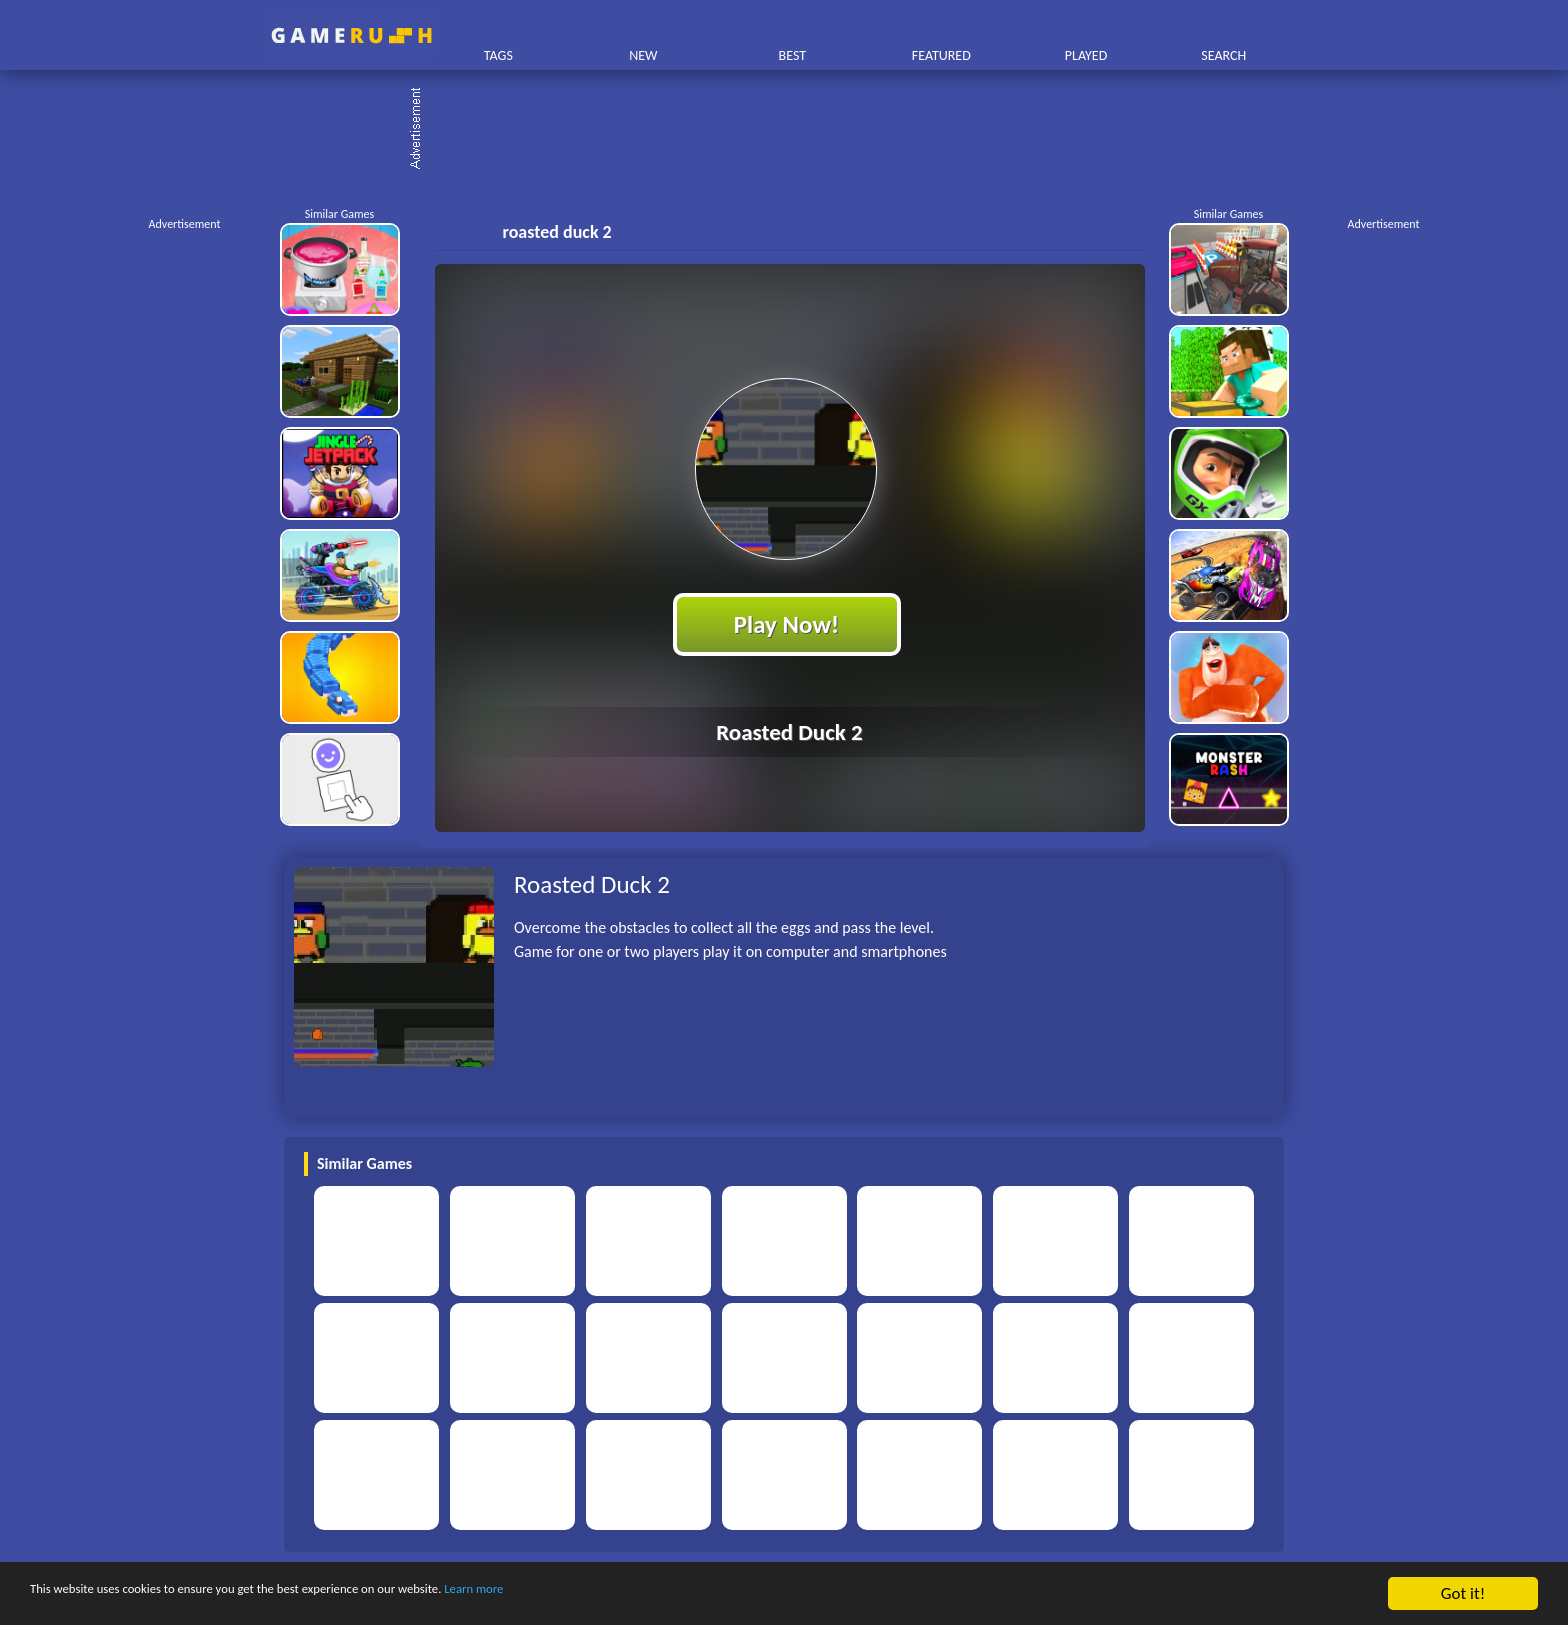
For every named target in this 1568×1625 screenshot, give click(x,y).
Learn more (624, 1594)
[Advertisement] (794, 130)
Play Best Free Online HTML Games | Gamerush (351, 35)
